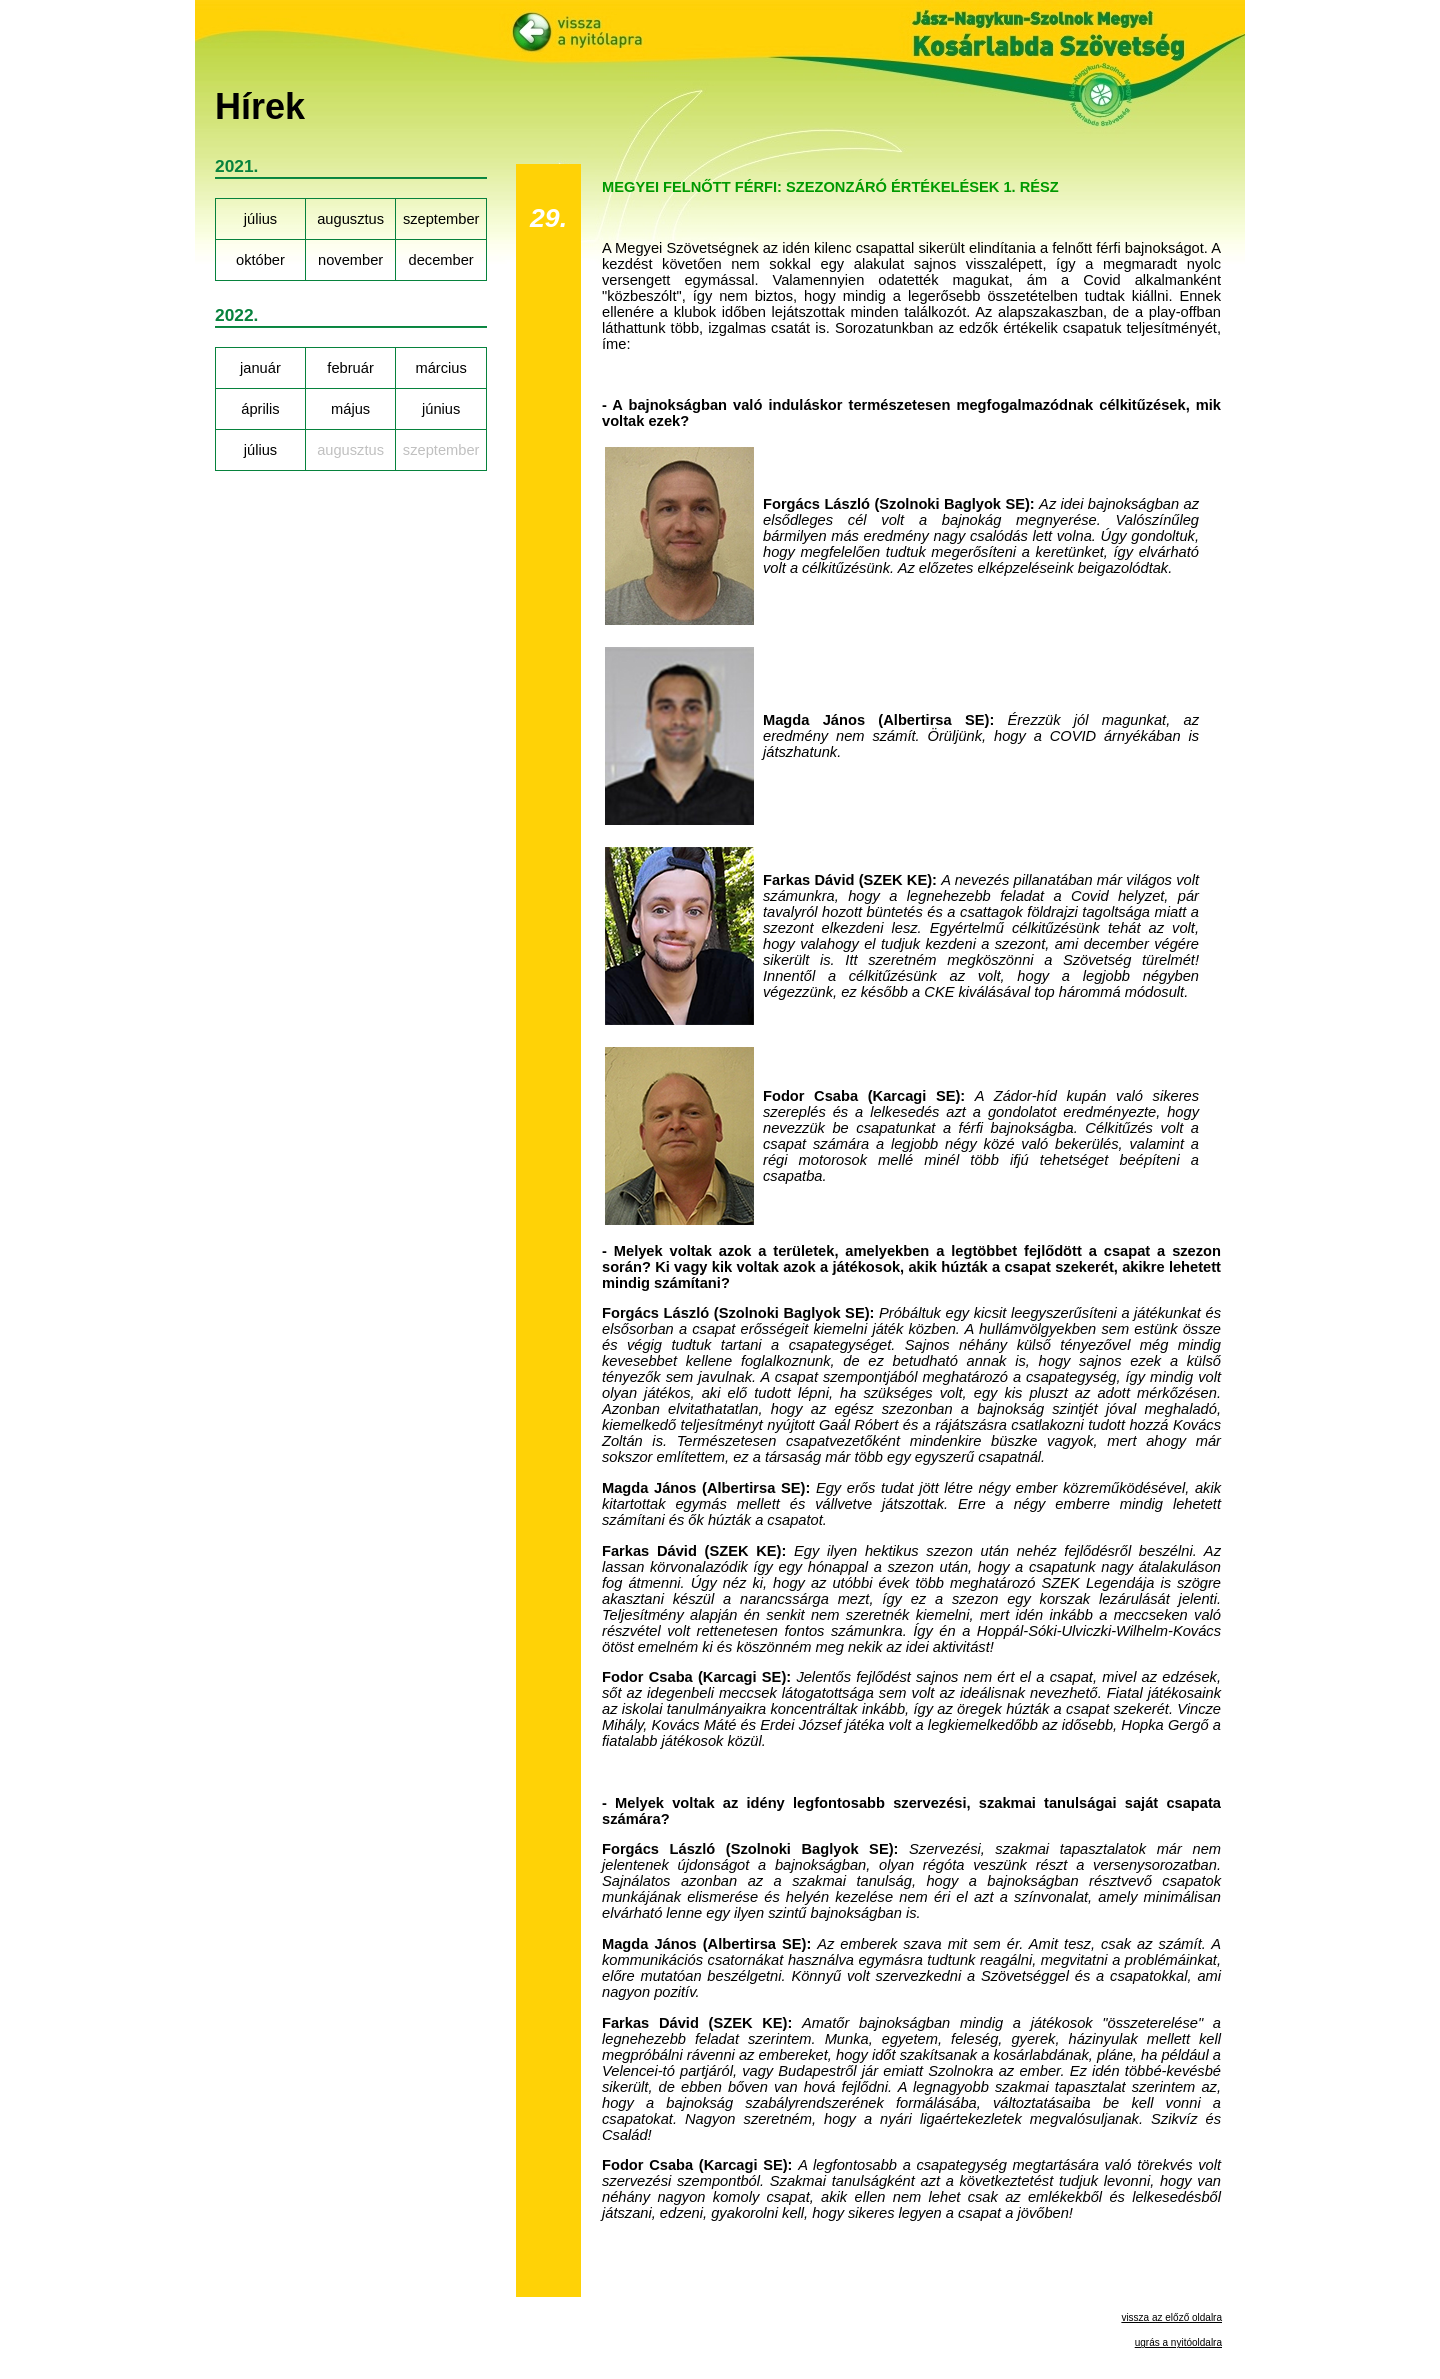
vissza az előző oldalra (1171, 2317)
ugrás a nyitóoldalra (1178, 2342)
